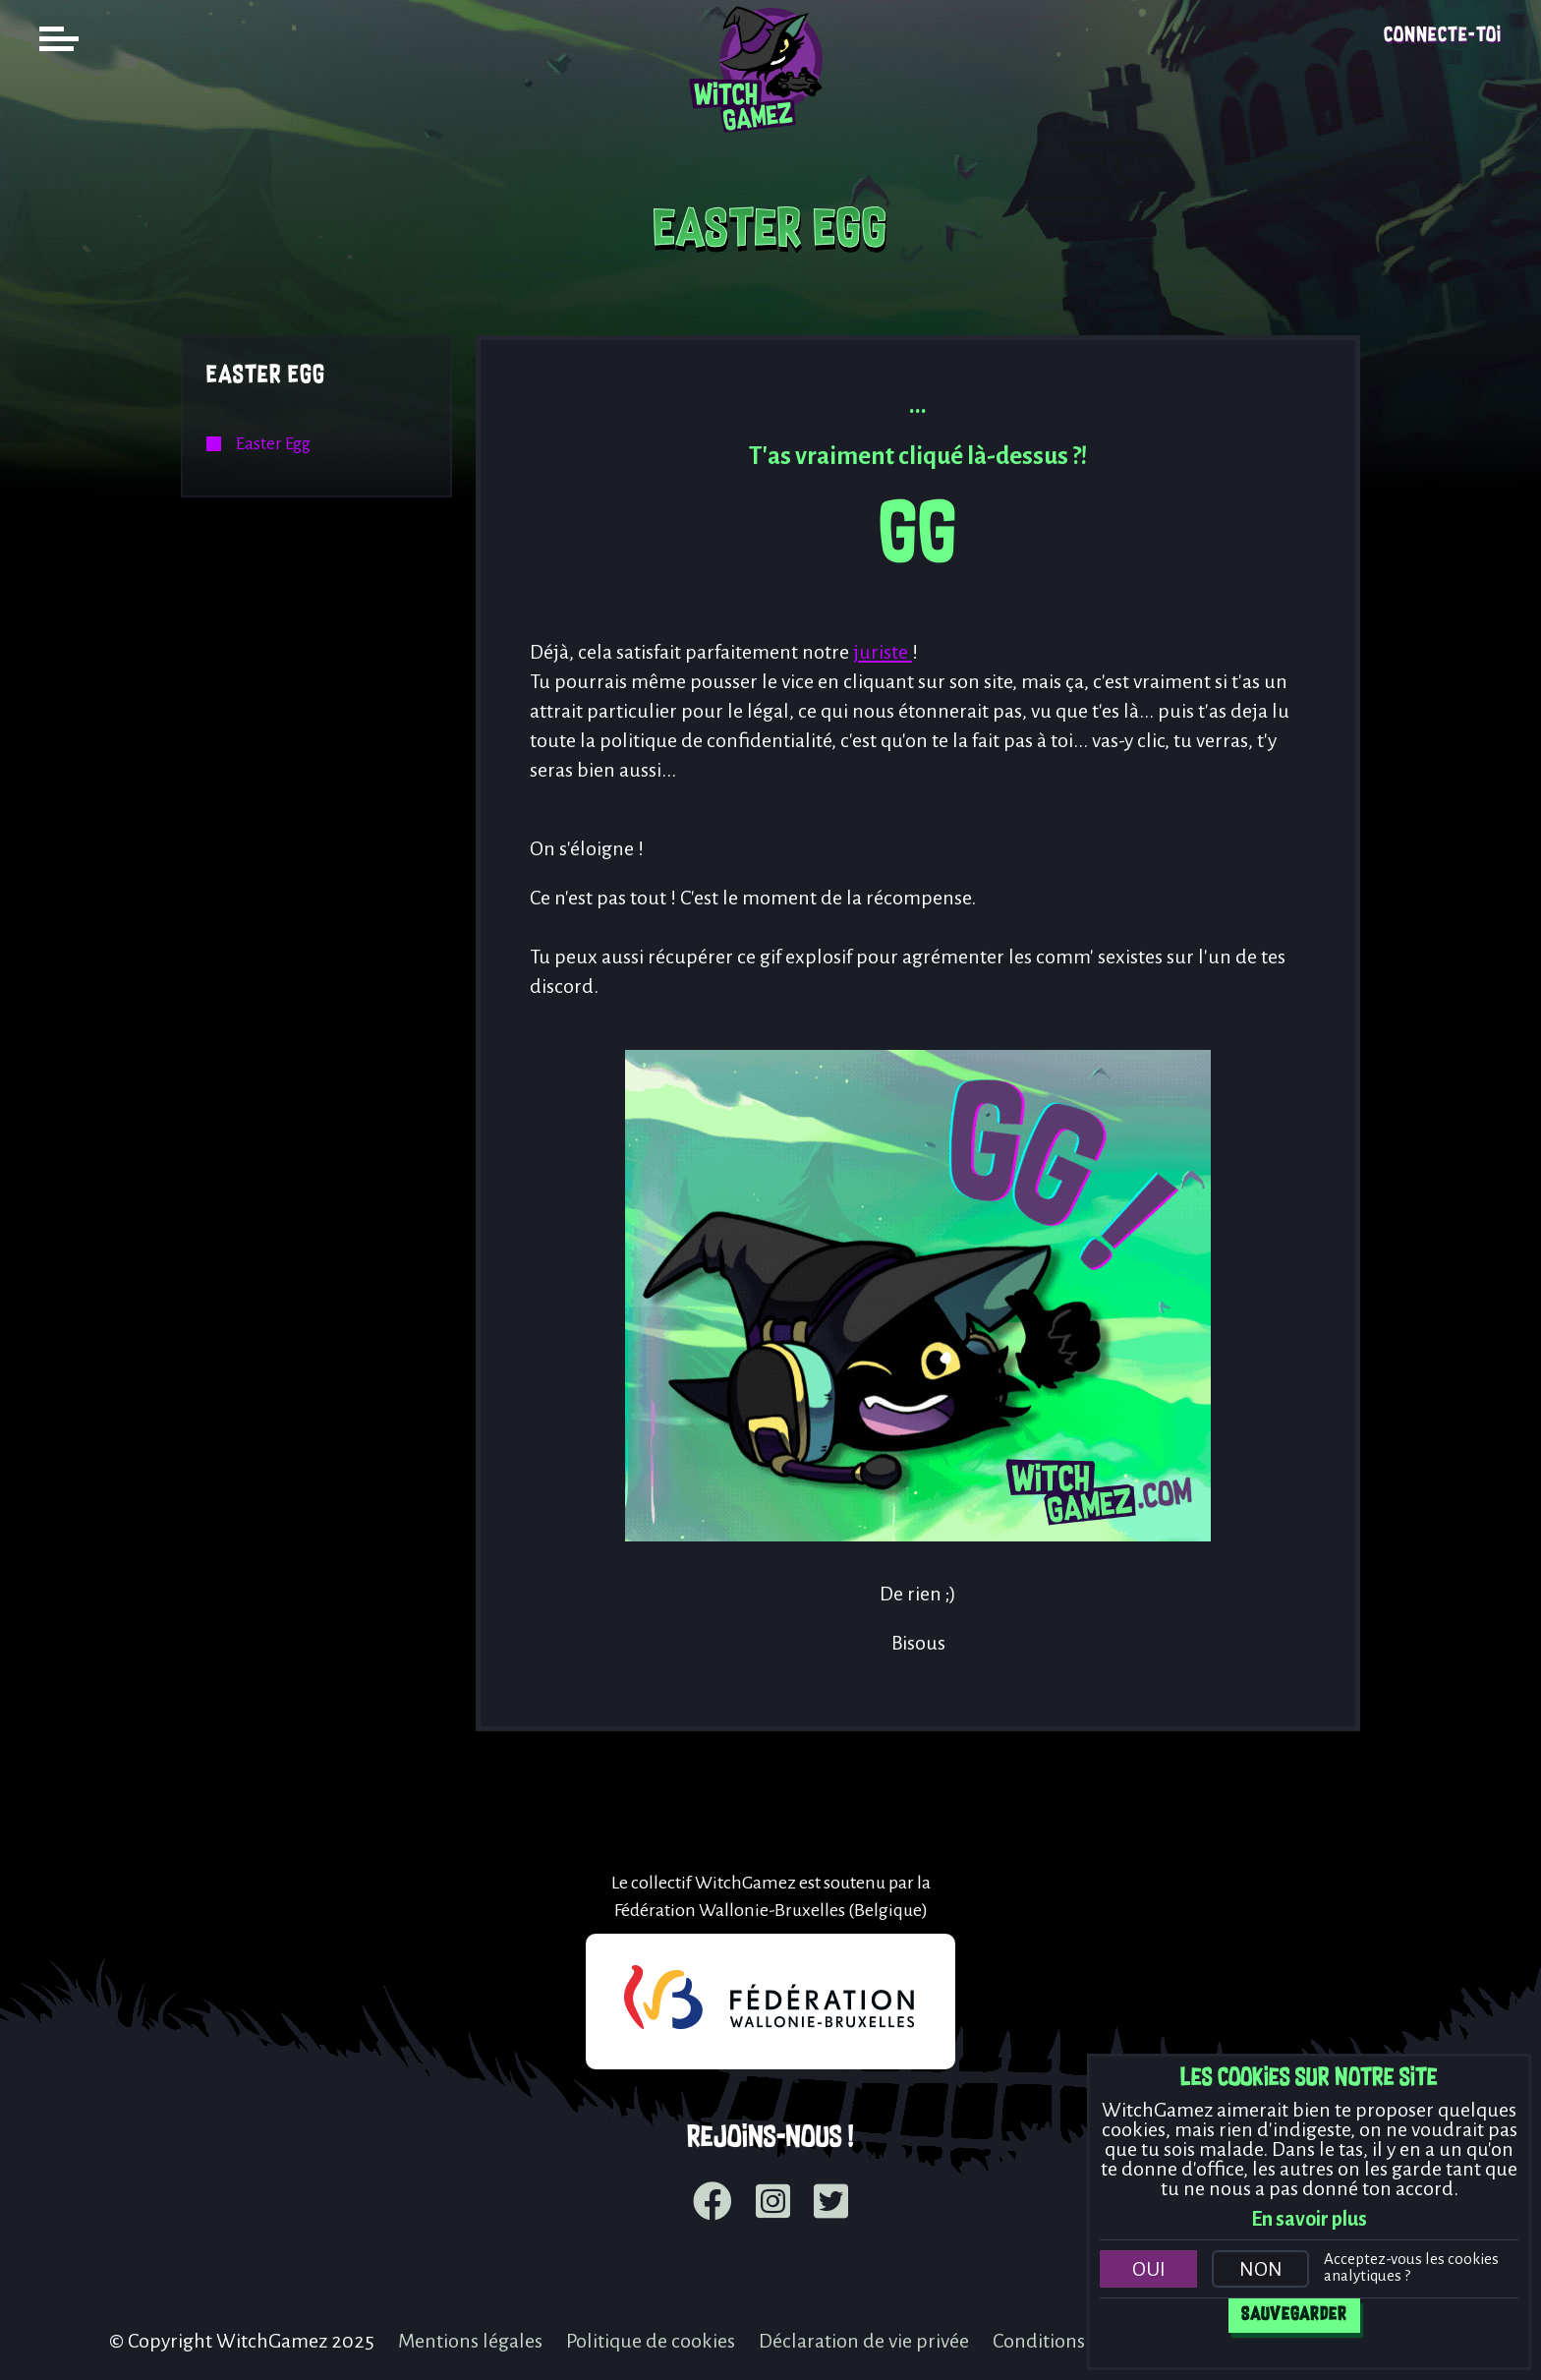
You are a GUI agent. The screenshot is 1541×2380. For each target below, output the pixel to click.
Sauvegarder (1294, 2315)
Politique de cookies (650, 2340)
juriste (882, 652)
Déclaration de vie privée (864, 2340)
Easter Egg (265, 376)
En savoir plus (1309, 2219)
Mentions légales (470, 2340)
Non (1261, 2269)
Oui (1149, 2269)
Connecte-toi (1443, 36)
